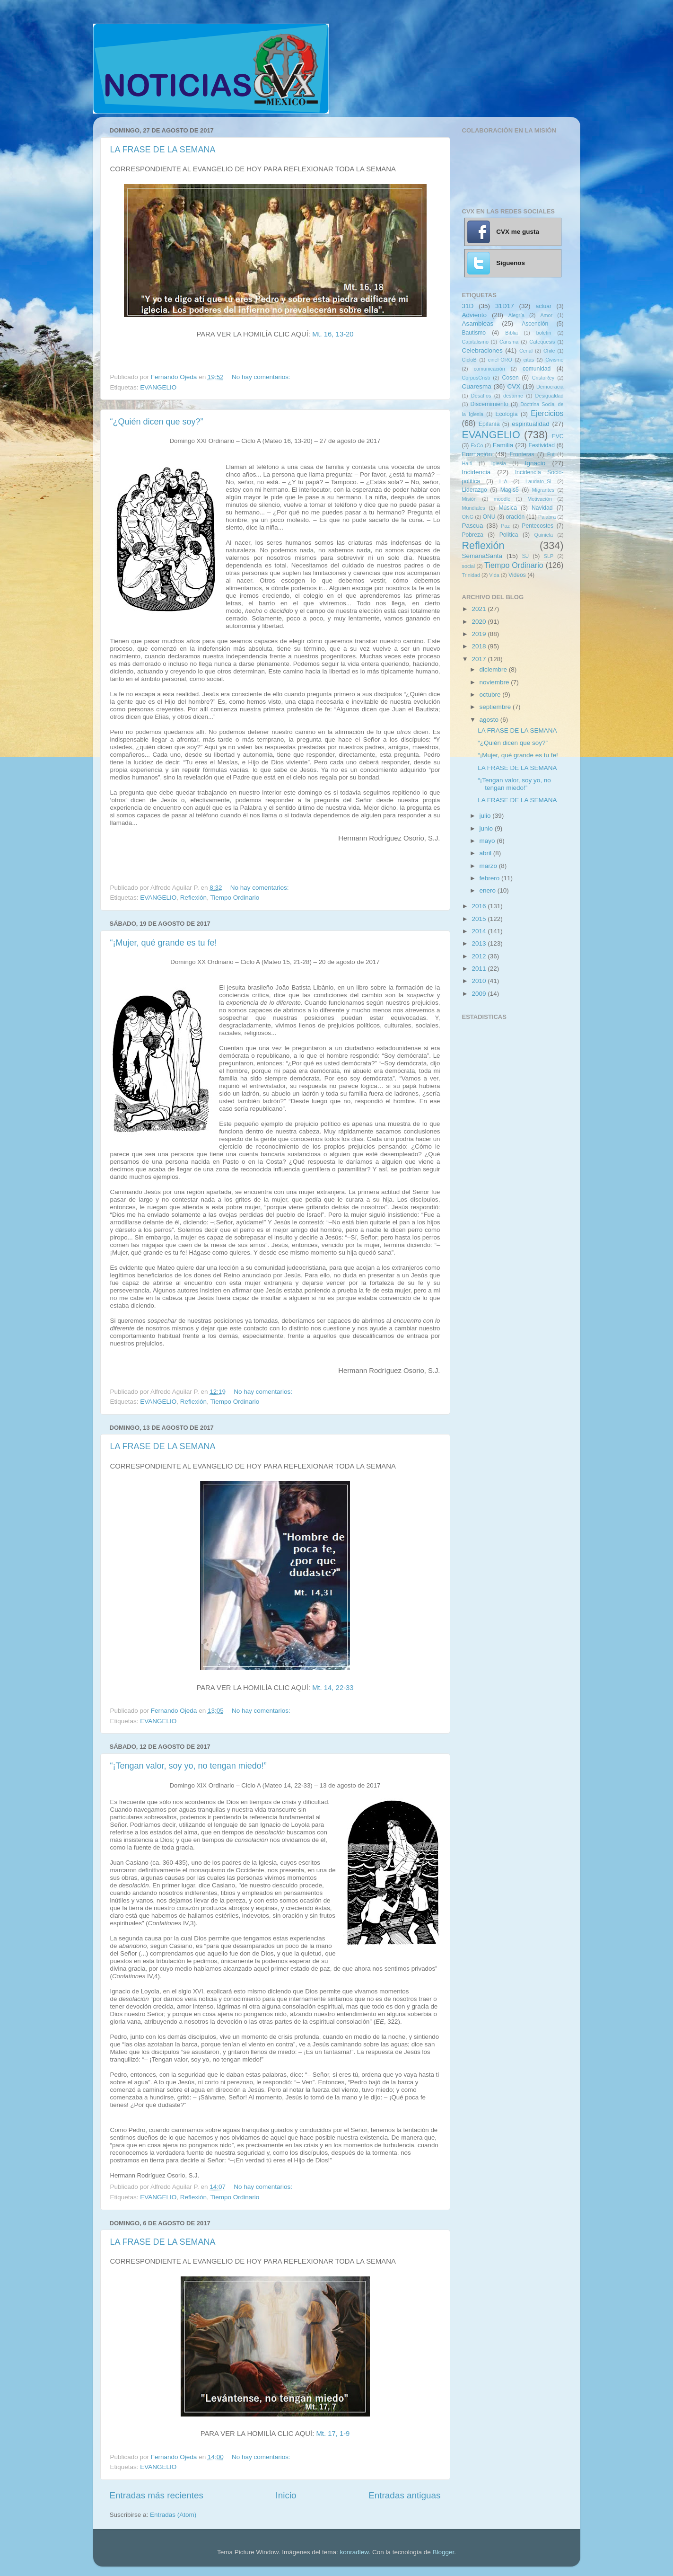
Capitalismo (475, 342)
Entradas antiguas (404, 2495)
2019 (480, 633)
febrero (491, 878)
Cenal (526, 351)
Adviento (474, 315)
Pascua (472, 525)
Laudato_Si (538, 481)
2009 (480, 993)
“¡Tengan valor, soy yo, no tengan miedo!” (188, 1765)
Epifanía (489, 424)
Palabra (547, 517)
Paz (505, 526)
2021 (480, 608)
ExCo (477, 445)
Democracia (550, 386)
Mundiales (473, 508)
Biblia (511, 333)
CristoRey (543, 378)
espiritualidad (531, 423)
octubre (491, 694)
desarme (513, 395)
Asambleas (478, 323)
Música (507, 508)
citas (529, 360)
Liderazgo (474, 490)
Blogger (443, 2552)
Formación (477, 454)
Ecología (506, 414)
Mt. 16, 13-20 (332, 334)
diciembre (494, 669)
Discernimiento (489, 404)
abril (486, 853)
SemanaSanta (482, 555)
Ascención (535, 323)
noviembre (495, 682)
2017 (480, 659)
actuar (543, 306)
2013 (480, 943)
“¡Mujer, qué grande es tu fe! (163, 942)
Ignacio (535, 463)
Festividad (542, 445)
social (468, 566)
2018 (480, 646)
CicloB (469, 360)
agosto (490, 719)
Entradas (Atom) (173, 2514)
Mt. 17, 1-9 (333, 2433)
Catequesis (542, 342)
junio (487, 828)
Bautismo (474, 332)
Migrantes (543, 490)
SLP (548, 556)
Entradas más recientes (156, 2495)
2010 (480, 980)
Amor (546, 315)
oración (515, 516)
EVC (558, 436)
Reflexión (193, 897)
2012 (480, 956)
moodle (502, 499)
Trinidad (471, 575)
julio (486, 815)
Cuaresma (476, 386)
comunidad (537, 368)
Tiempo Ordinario (234, 897)
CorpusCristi (476, 378)
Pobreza (472, 534)
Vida (494, 575)
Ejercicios (547, 413)
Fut (551, 454)
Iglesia (498, 463)
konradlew (354, 2552)
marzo (489, 865)
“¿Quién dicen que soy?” (156, 421)
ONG (468, 517)
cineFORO (500, 360)
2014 (480, 931)
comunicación (489, 369)
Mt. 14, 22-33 (332, 1687)
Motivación (539, 499)
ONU (489, 516)
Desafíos (481, 395)
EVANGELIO (158, 387)
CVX (513, 386)
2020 (480, 621)
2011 (480, 968)
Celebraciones (482, 350)
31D (468, 306)
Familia (503, 445)
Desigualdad (549, 395)
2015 (480, 918)
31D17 (504, 306)
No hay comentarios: (262, 377)
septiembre (496, 706)
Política (508, 534)
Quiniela (543, 535)
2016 (480, 906)
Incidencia (476, 472)
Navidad (542, 508)
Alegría (516, 315)
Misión (469, 499)
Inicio (286, 2495)
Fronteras (522, 454)
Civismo (554, 360)
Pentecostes (537, 525)
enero (489, 890)
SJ (525, 556)
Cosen (510, 377)
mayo (488, 840)
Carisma (508, 342)
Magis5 (509, 490)
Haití (467, 463)
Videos (517, 575)
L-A (503, 481)
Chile (549, 351)
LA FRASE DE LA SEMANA (163, 149)
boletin (543, 333)
